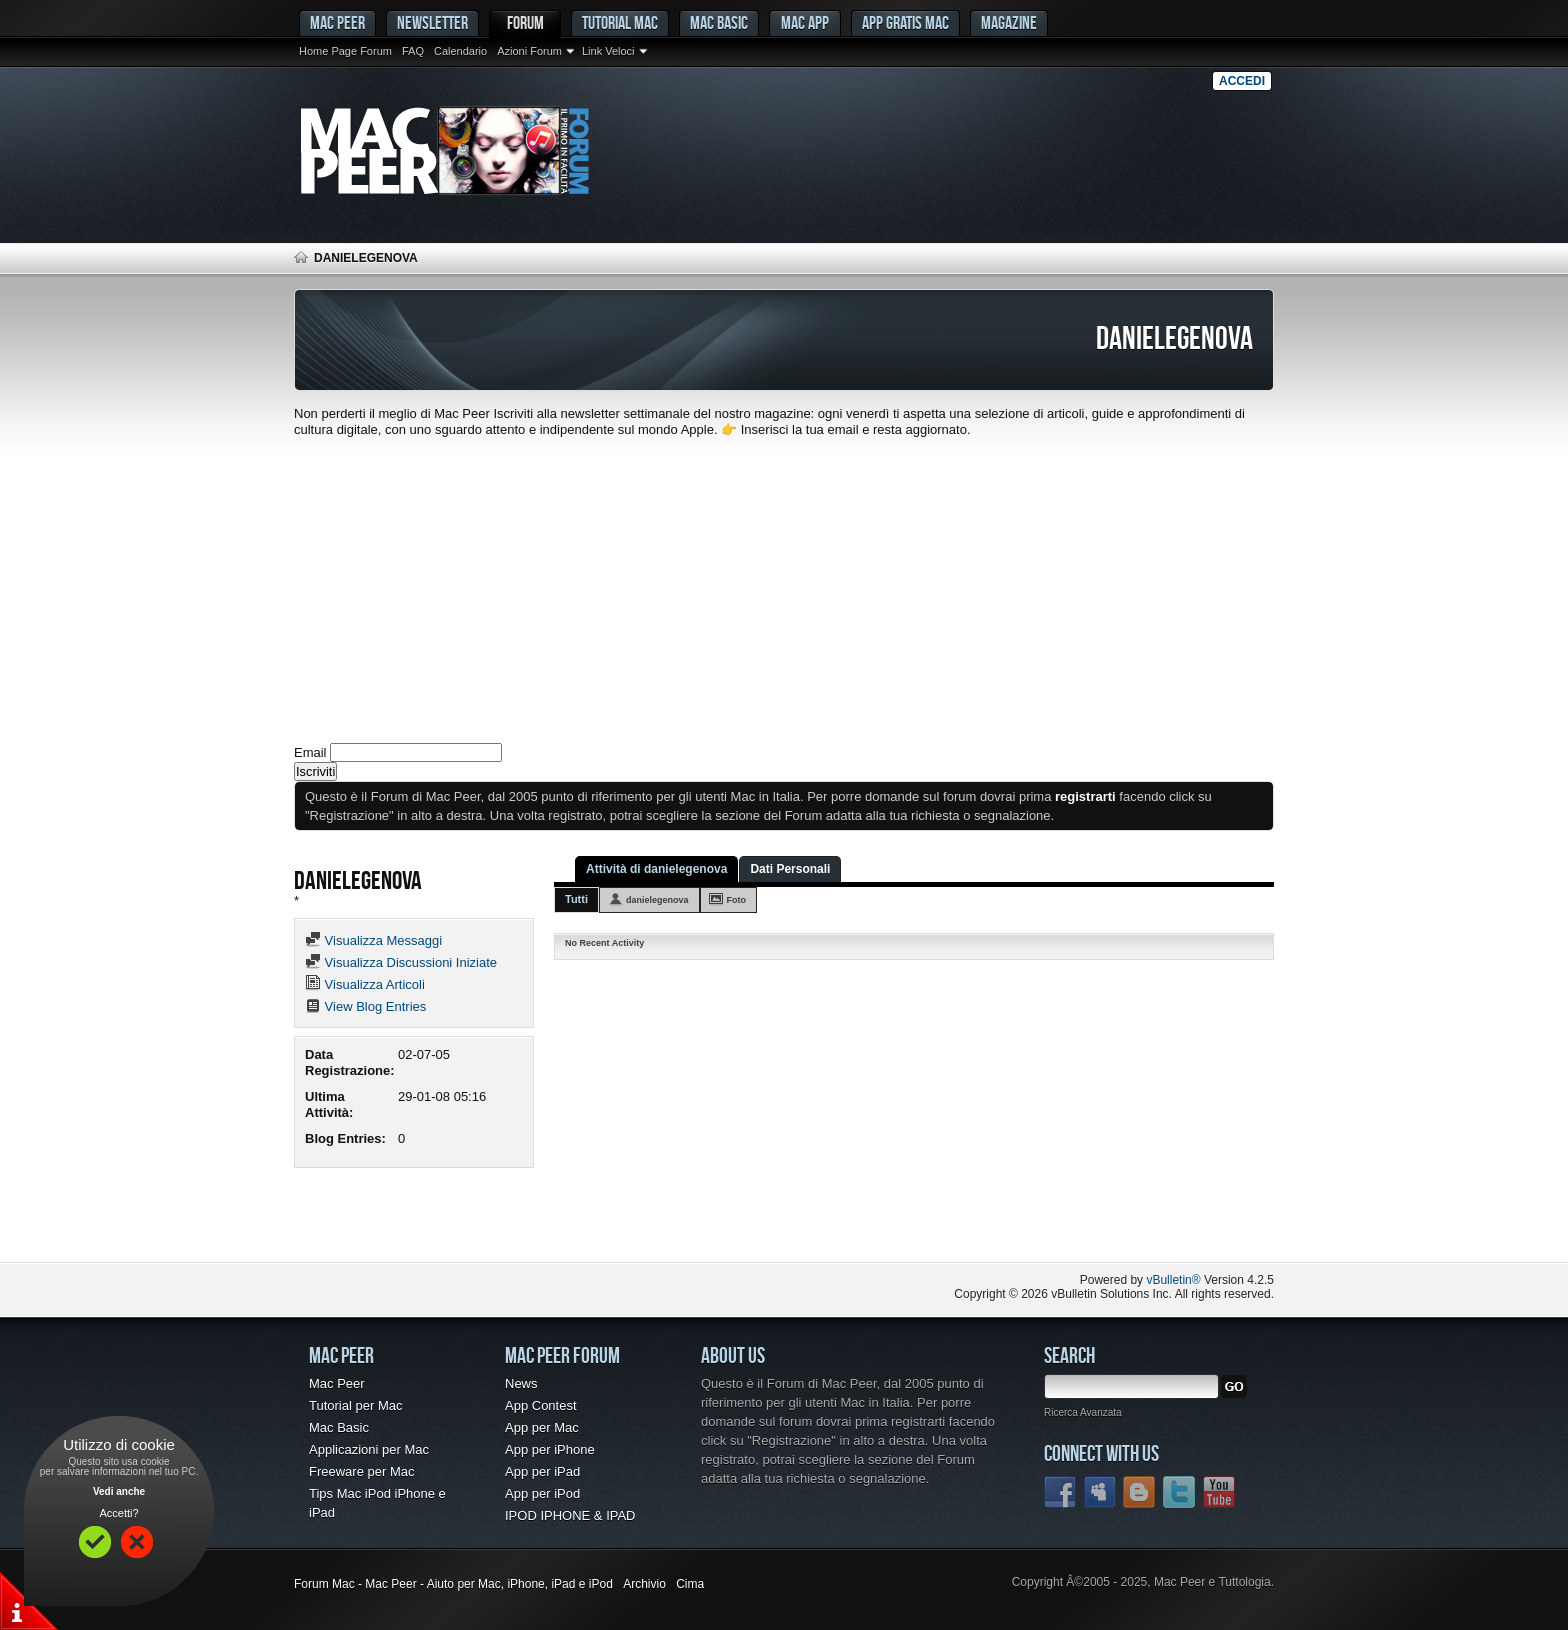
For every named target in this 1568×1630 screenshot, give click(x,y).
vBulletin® (1173, 1280)
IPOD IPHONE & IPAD (570, 1515)
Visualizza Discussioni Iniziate (401, 962)
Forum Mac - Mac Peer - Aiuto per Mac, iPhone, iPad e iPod (453, 1584)
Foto (737, 900)
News (521, 1383)
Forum (525, 22)
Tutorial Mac (620, 22)
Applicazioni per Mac (369, 1449)
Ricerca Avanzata (1083, 1412)
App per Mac (542, 1427)
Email (310, 752)
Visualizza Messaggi (373, 940)
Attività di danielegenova (656, 869)
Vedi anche (119, 1491)
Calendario (460, 51)
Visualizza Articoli (365, 984)
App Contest (541, 1405)
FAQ (413, 51)
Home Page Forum (345, 51)
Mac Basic (719, 22)
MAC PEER (337, 22)
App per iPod (542, 1493)
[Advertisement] (784, 588)
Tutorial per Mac (355, 1405)
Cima (690, 1584)
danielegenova (657, 900)
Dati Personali (790, 869)
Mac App (805, 22)
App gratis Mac (905, 22)
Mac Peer (337, 1383)
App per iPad (542, 1471)
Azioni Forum (529, 51)
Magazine (1009, 22)
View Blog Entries (365, 1006)
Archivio (644, 1584)
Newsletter (432, 22)
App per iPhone (550, 1449)
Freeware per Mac (361, 1471)
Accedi (1242, 81)
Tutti (576, 899)
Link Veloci (608, 51)
